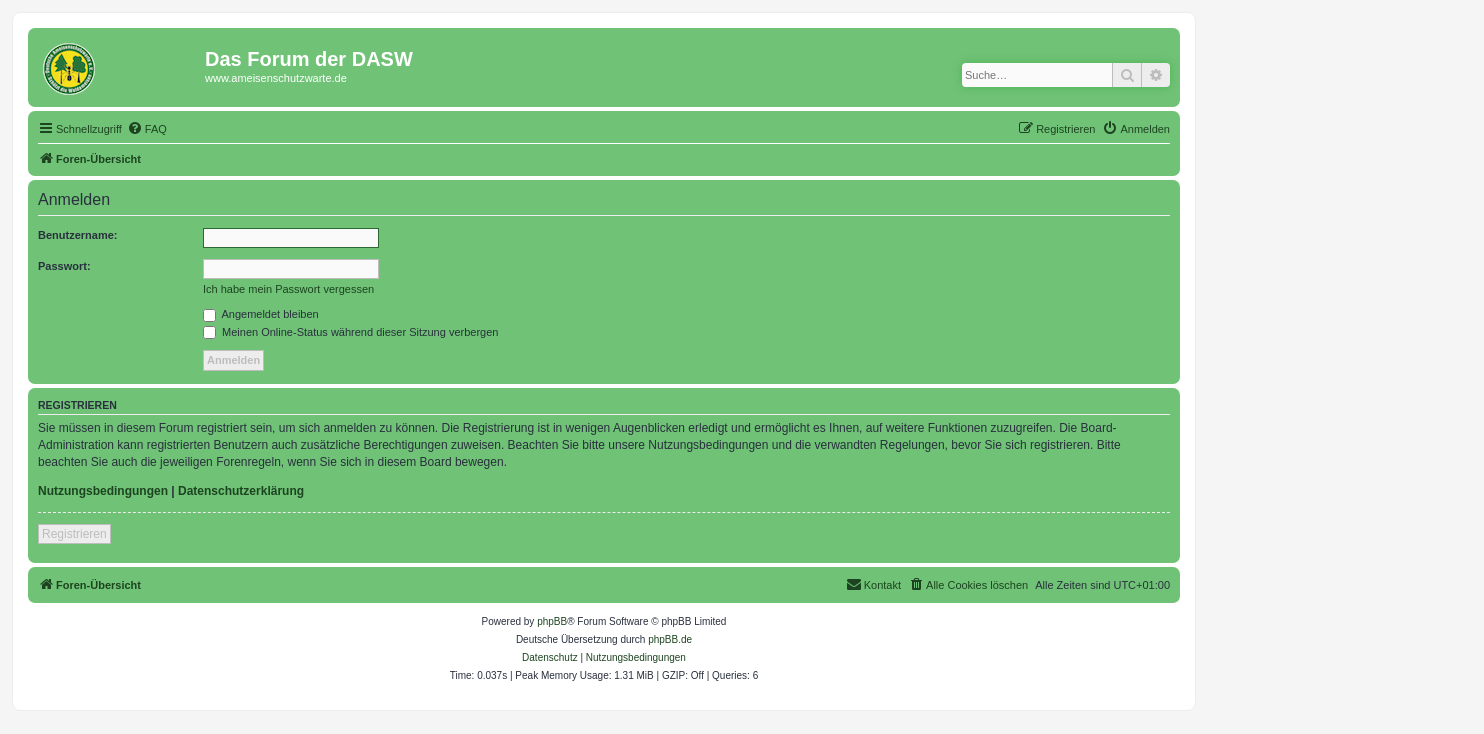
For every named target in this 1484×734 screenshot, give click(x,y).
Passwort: (64, 266)
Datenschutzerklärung (241, 491)
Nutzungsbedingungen (103, 491)
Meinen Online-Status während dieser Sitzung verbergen (350, 332)
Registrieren (74, 534)
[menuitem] (147, 129)
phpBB (552, 621)
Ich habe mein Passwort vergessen (288, 289)
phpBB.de (670, 639)
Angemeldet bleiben (261, 314)
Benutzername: (77, 235)
